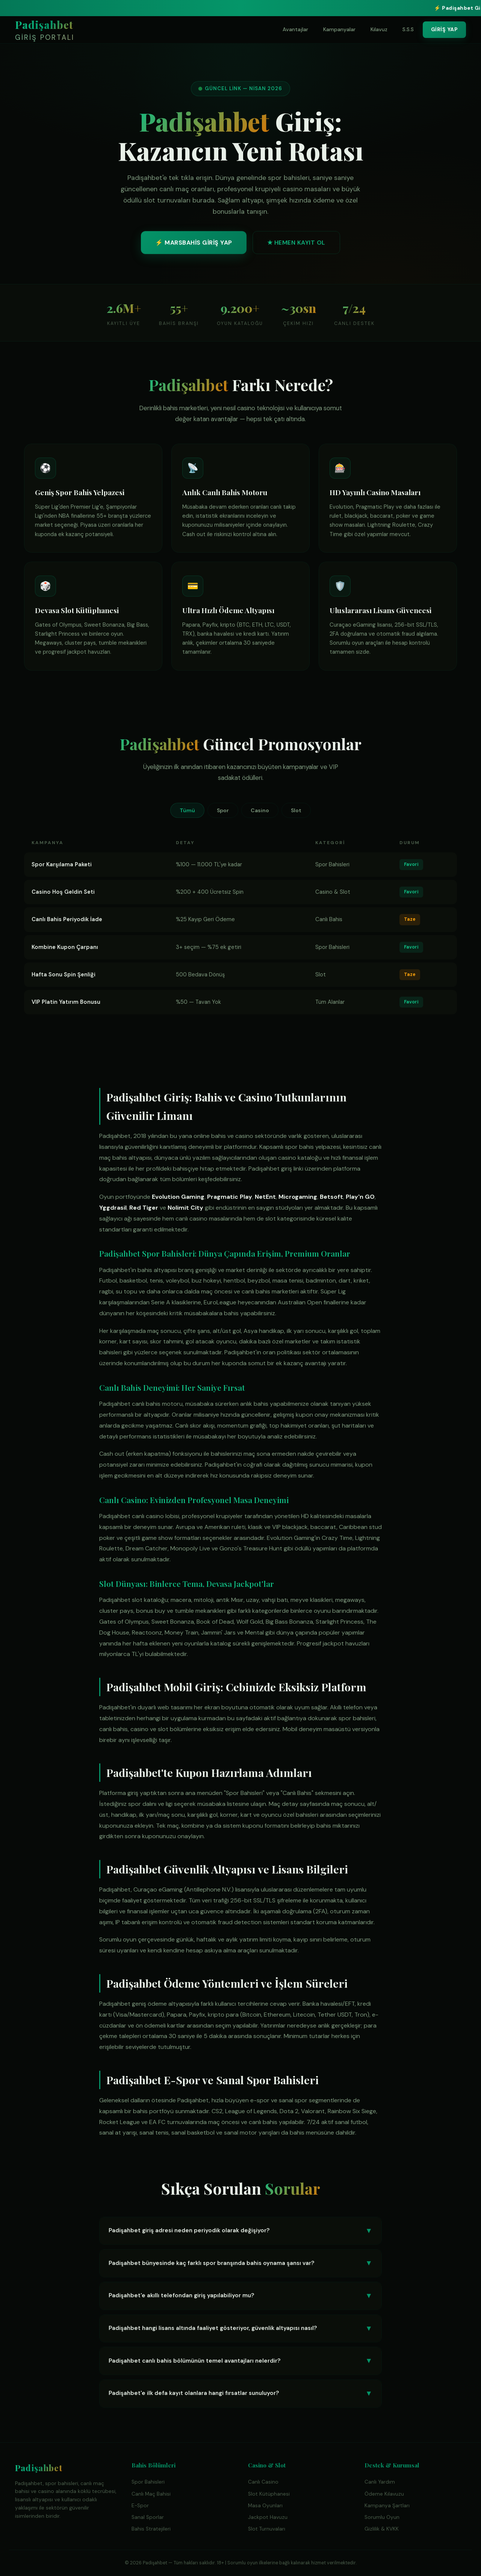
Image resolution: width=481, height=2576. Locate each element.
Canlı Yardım (380, 2482)
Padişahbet (44, 31)
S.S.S (408, 29)
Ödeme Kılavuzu (384, 2494)
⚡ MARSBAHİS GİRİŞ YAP (193, 245)
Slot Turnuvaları (266, 2529)
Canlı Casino (263, 2482)
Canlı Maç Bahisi (151, 2494)
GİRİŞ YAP (444, 29)
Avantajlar (295, 29)
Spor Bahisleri (148, 2482)
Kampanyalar (339, 29)
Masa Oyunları (265, 2505)
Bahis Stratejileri (151, 2529)
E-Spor (140, 2505)
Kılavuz (379, 29)
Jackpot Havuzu (267, 2517)
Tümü (187, 810)
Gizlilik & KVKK (382, 2529)
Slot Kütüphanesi (269, 2494)
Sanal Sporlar (148, 2517)
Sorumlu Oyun (382, 2517)
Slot (296, 810)
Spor (223, 810)
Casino (260, 810)
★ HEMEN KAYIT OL (296, 245)
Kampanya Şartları (387, 2505)
